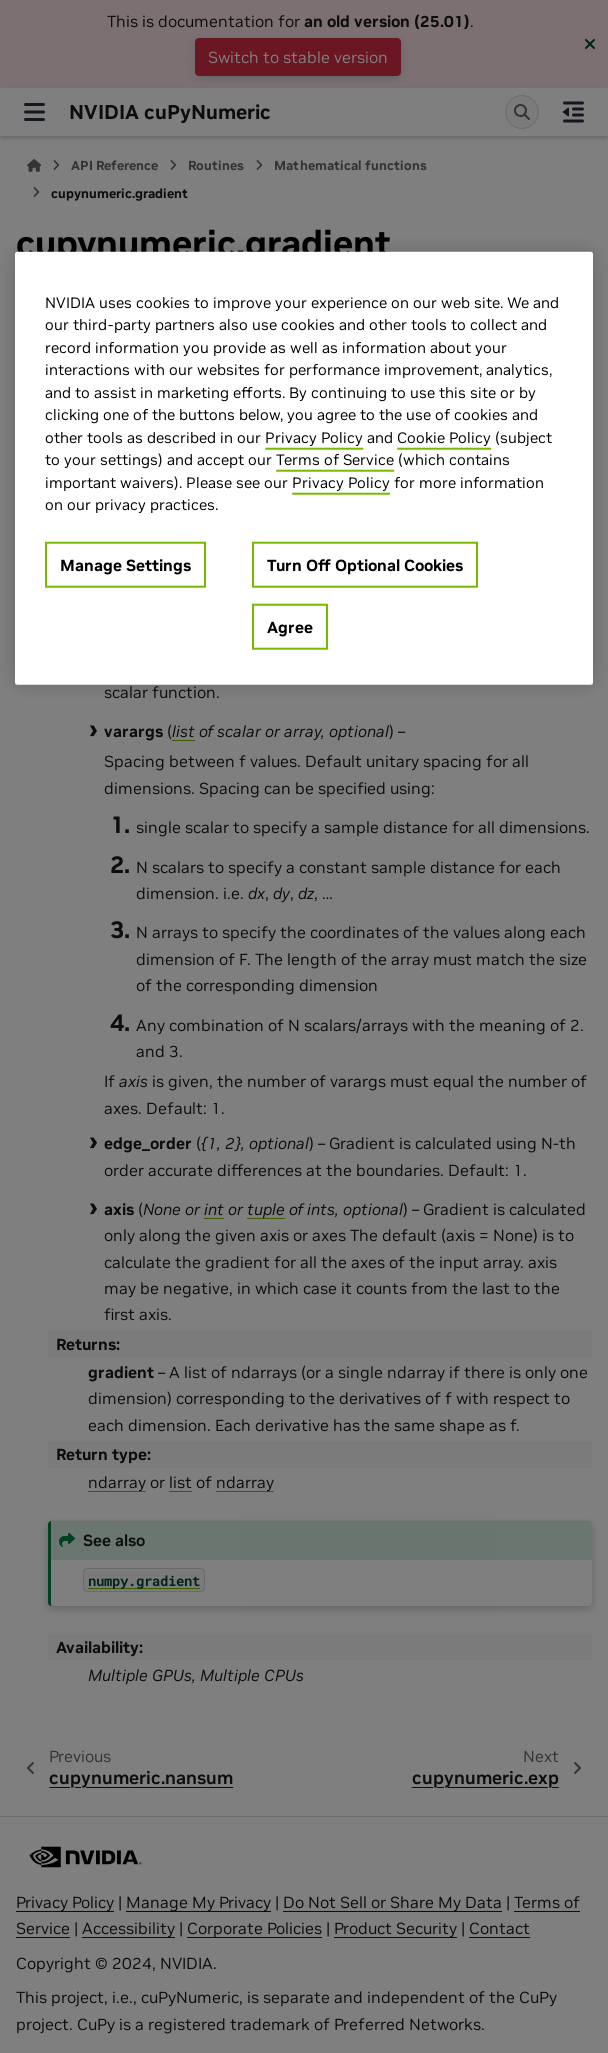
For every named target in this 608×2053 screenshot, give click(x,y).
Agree (290, 627)
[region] (304, 468)
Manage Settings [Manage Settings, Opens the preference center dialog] (125, 565)
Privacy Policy (314, 437)
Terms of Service (335, 459)
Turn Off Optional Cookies (365, 565)
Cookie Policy (444, 437)
